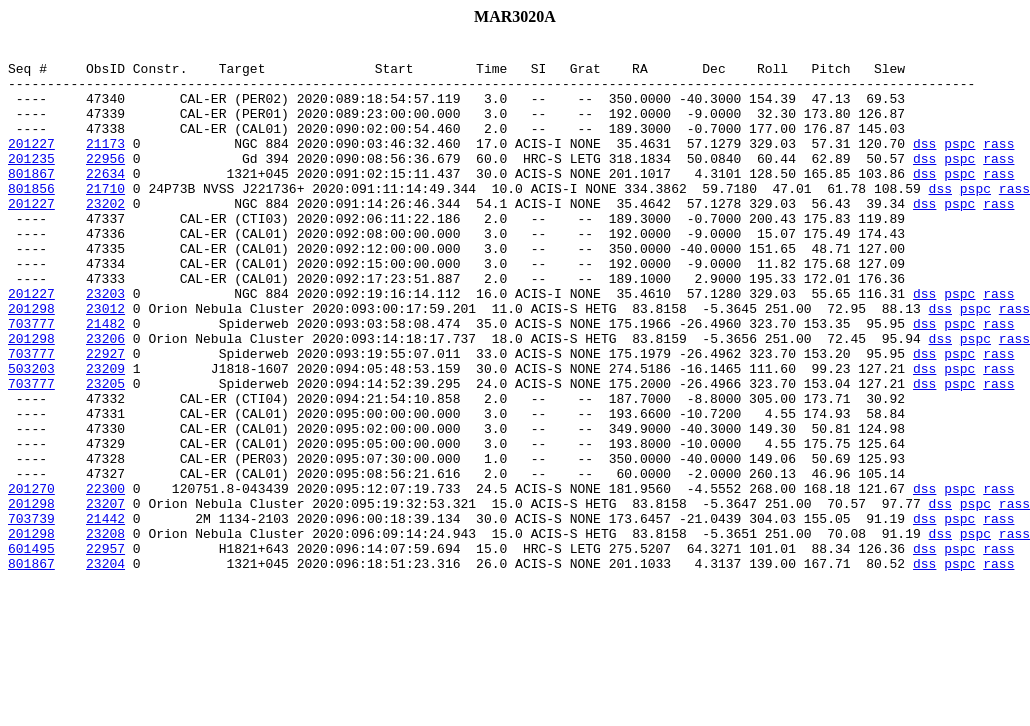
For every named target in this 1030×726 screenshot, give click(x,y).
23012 (105, 362)
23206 (105, 398)
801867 (31, 200)
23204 (105, 668)
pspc (959, 164)
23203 (105, 344)
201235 (31, 182)
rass (998, 164)
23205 (105, 452)
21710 (105, 218)
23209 (105, 434)
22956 (105, 182)
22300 (105, 578)
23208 (105, 632)
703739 (31, 614)
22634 (105, 200)
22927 (105, 416)
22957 (105, 650)
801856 (31, 218)
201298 (31, 362)
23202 (105, 236)
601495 (31, 650)
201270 (31, 578)
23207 (105, 596)
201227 (31, 164)
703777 (31, 380)
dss (924, 164)
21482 (105, 380)
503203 (31, 434)
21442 (105, 614)
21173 (105, 164)
